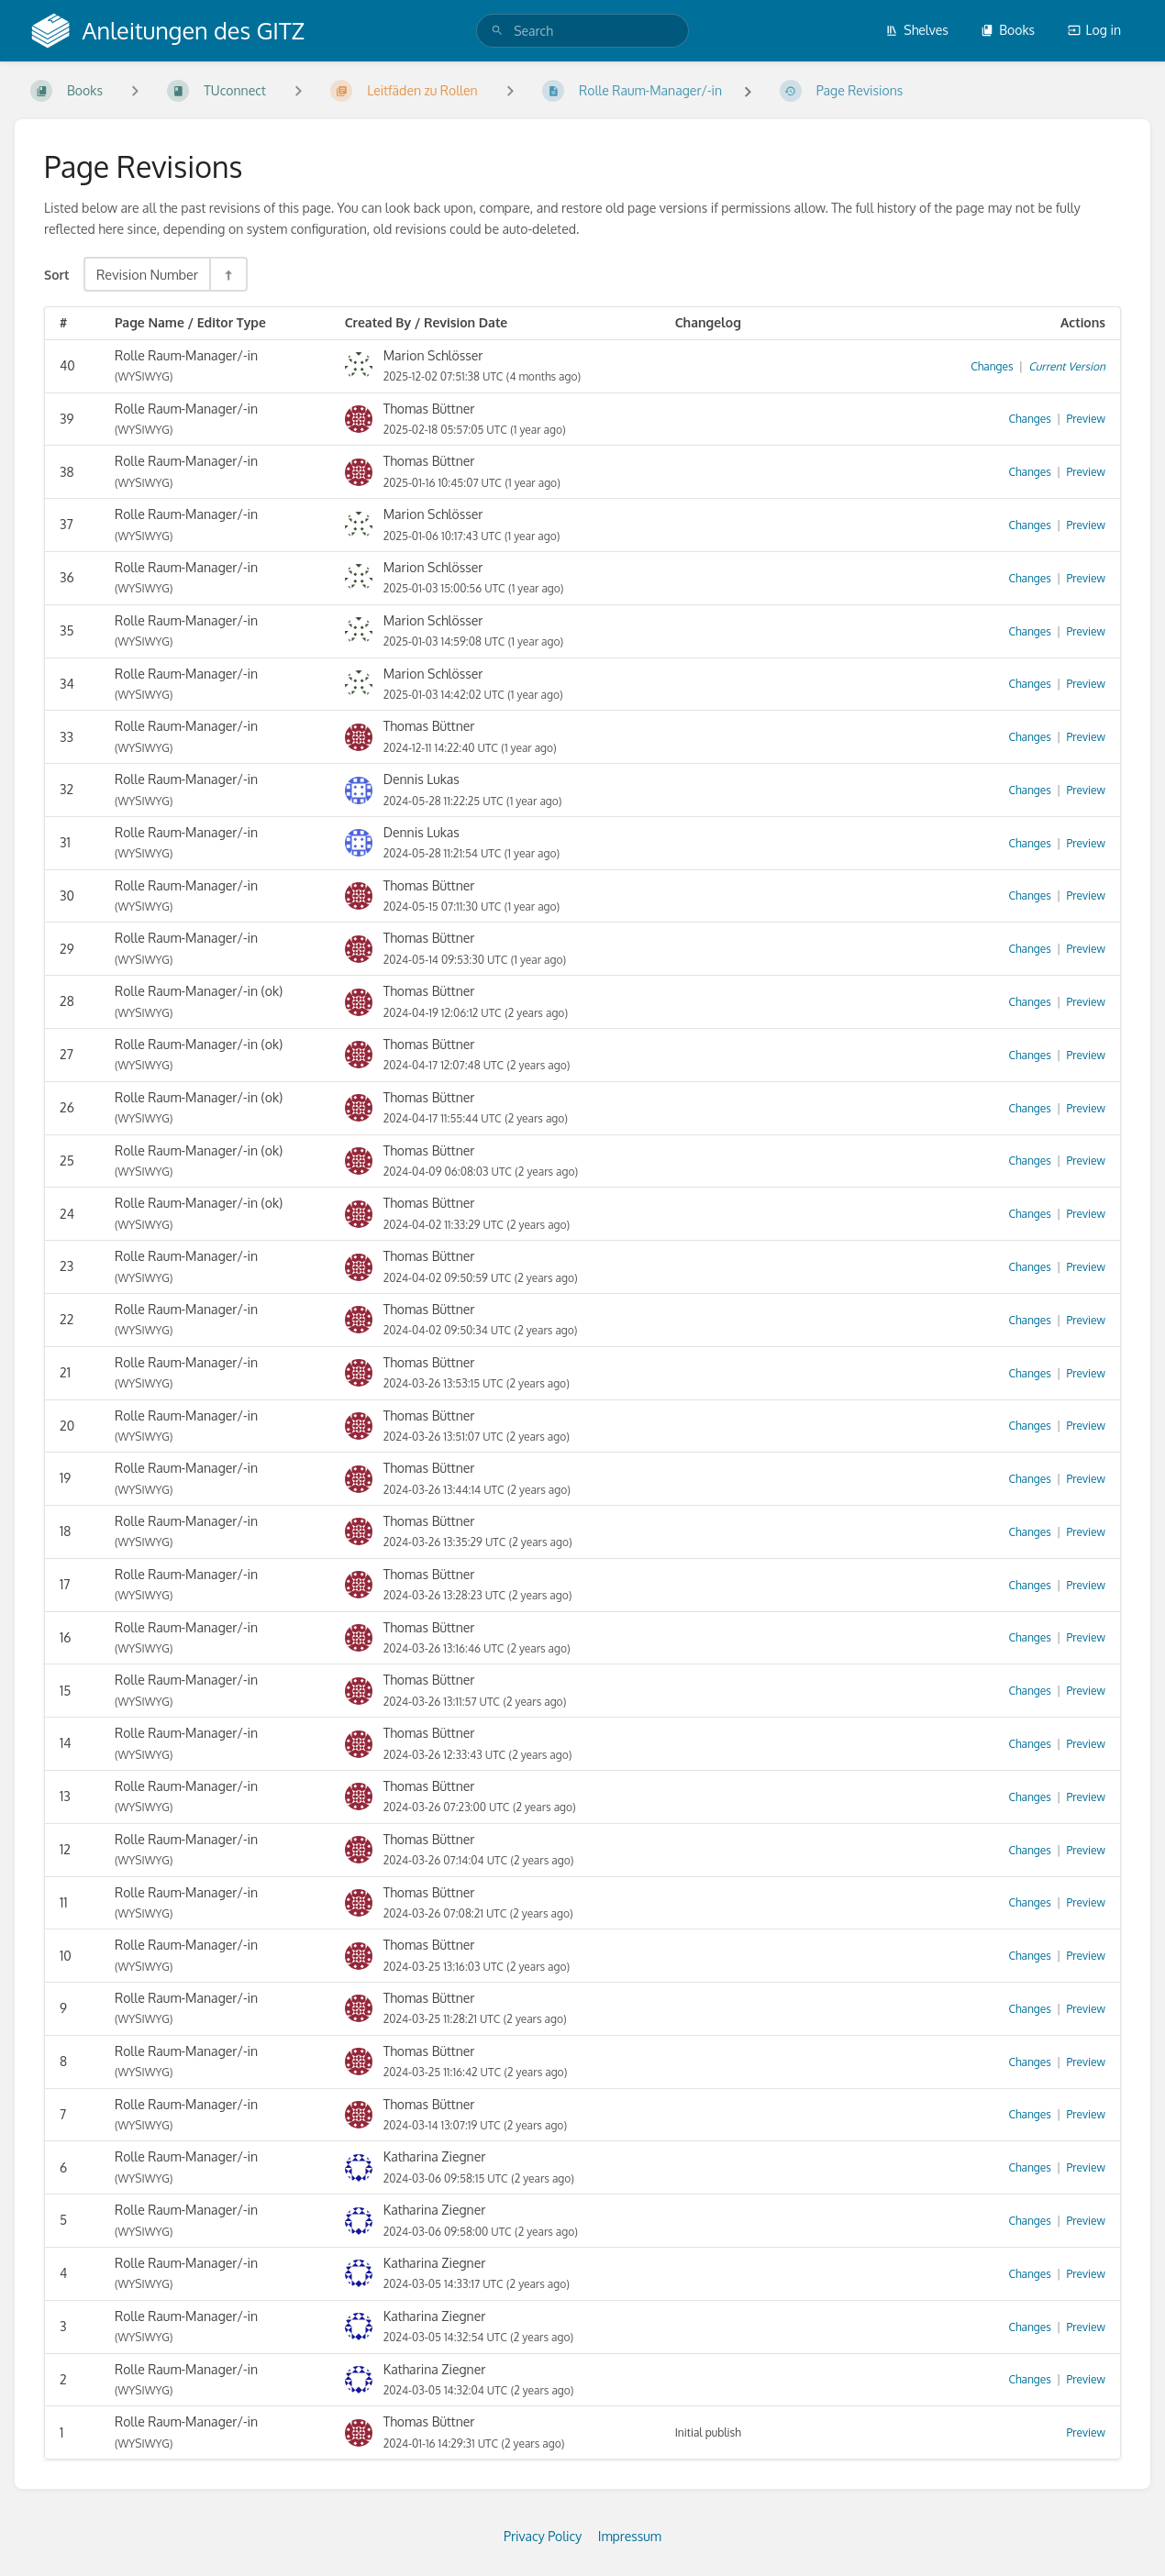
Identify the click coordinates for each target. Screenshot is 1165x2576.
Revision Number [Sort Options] (147, 274)
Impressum (629, 2536)
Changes (992, 366)
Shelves (917, 30)
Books (1008, 30)
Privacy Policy (543, 2536)
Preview (1086, 419)
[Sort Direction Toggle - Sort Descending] (227, 274)
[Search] (497, 31)
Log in (1094, 30)
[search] (582, 31)
